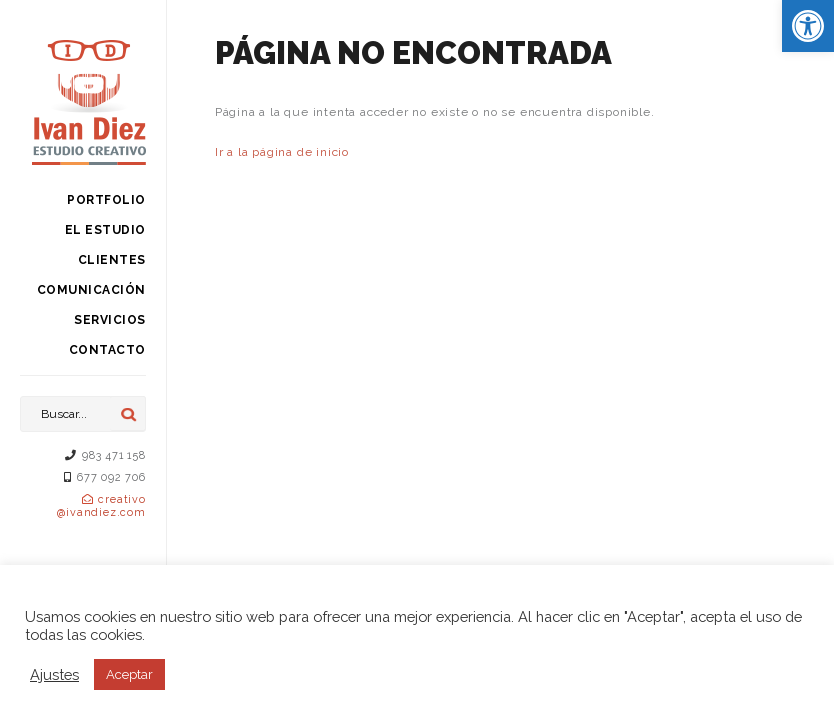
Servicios (110, 320)
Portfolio (106, 200)
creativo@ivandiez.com (101, 506)
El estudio (105, 230)
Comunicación (91, 290)
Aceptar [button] (129, 674)
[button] (808, 26)
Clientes (112, 260)
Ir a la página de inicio (282, 152)
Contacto (107, 350)
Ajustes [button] (54, 674)
